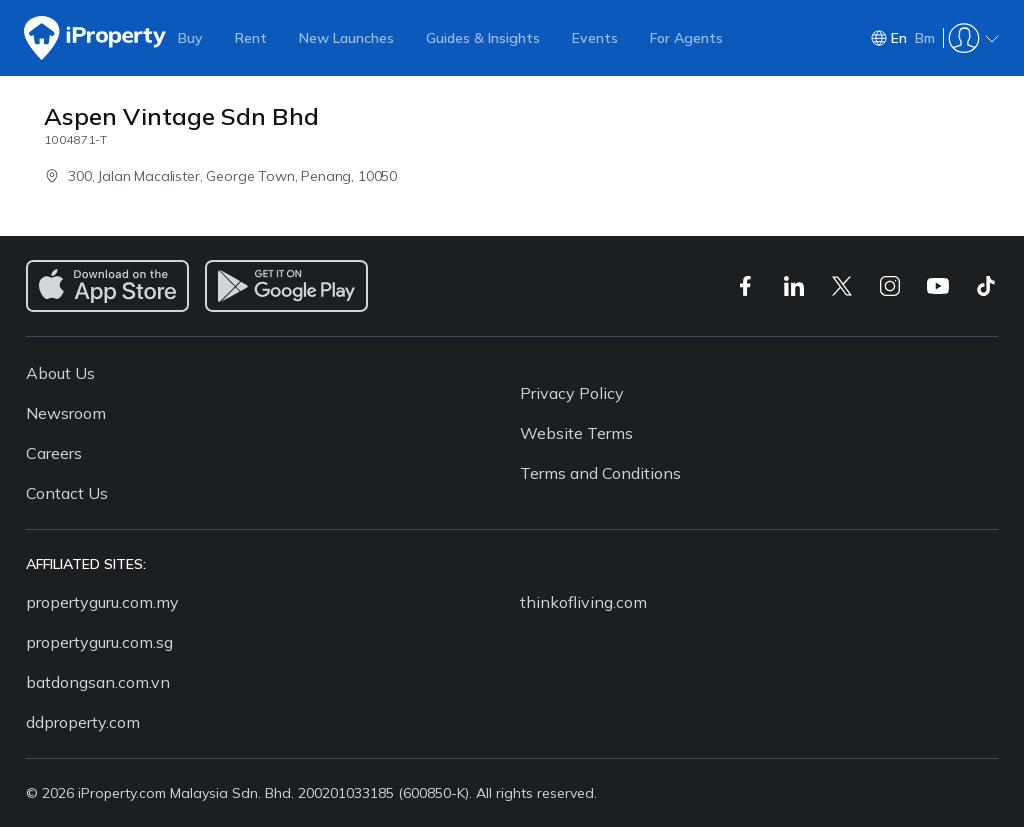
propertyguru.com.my (102, 602)
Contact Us (67, 493)
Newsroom (66, 413)
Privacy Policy (572, 393)
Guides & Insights (483, 38)
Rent (251, 38)
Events (595, 38)
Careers (54, 453)
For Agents (686, 38)
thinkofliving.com (583, 602)
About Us (60, 373)
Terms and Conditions (600, 473)
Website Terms (576, 433)
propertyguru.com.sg (99, 642)
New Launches (346, 38)
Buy (190, 38)
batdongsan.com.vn (98, 682)
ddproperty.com (83, 722)
